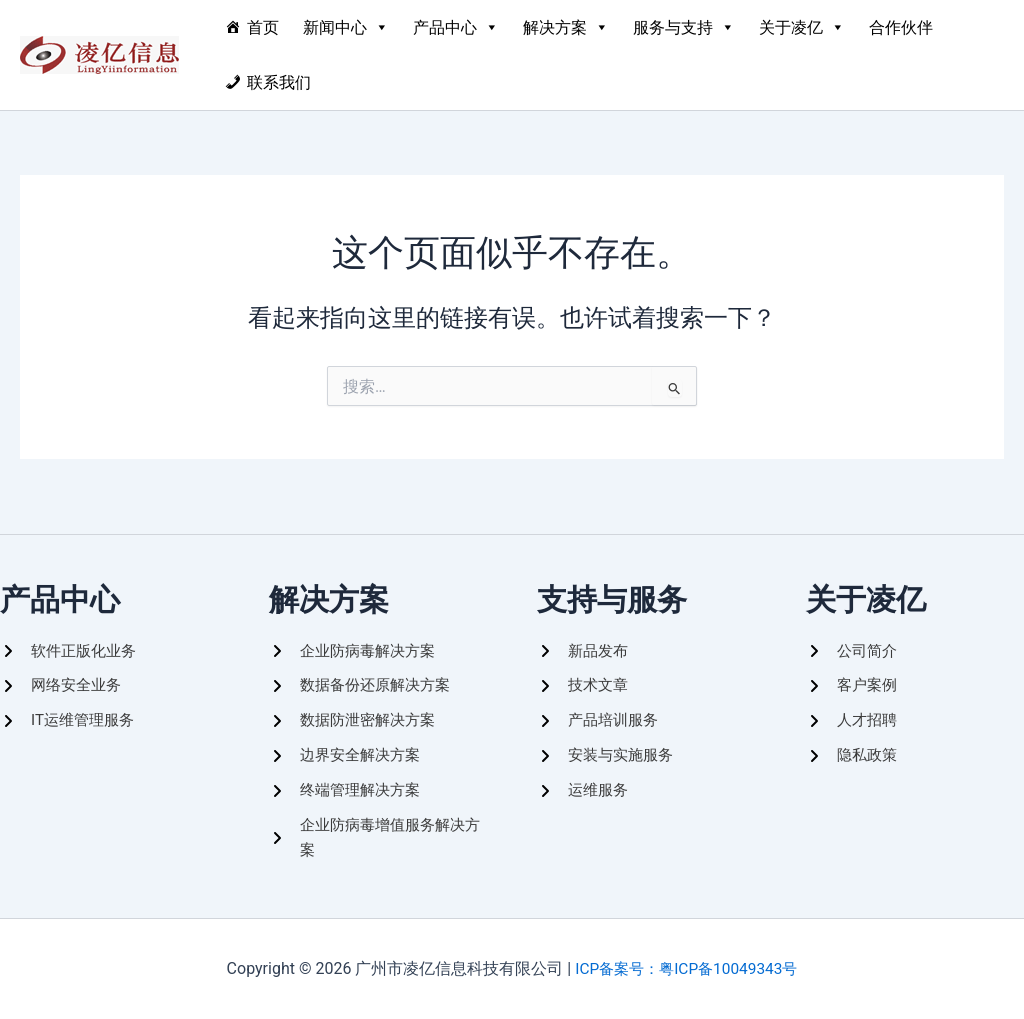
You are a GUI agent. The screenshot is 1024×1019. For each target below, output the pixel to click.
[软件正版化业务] (71, 641)
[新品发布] (584, 641)
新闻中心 (346, 27)
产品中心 (456, 27)
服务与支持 (684, 27)
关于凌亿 (802, 27)
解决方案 (566, 27)
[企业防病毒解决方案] (356, 641)
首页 (263, 27)
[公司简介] (853, 641)
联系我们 (279, 82)
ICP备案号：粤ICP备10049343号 (686, 968)
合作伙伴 (901, 27)
